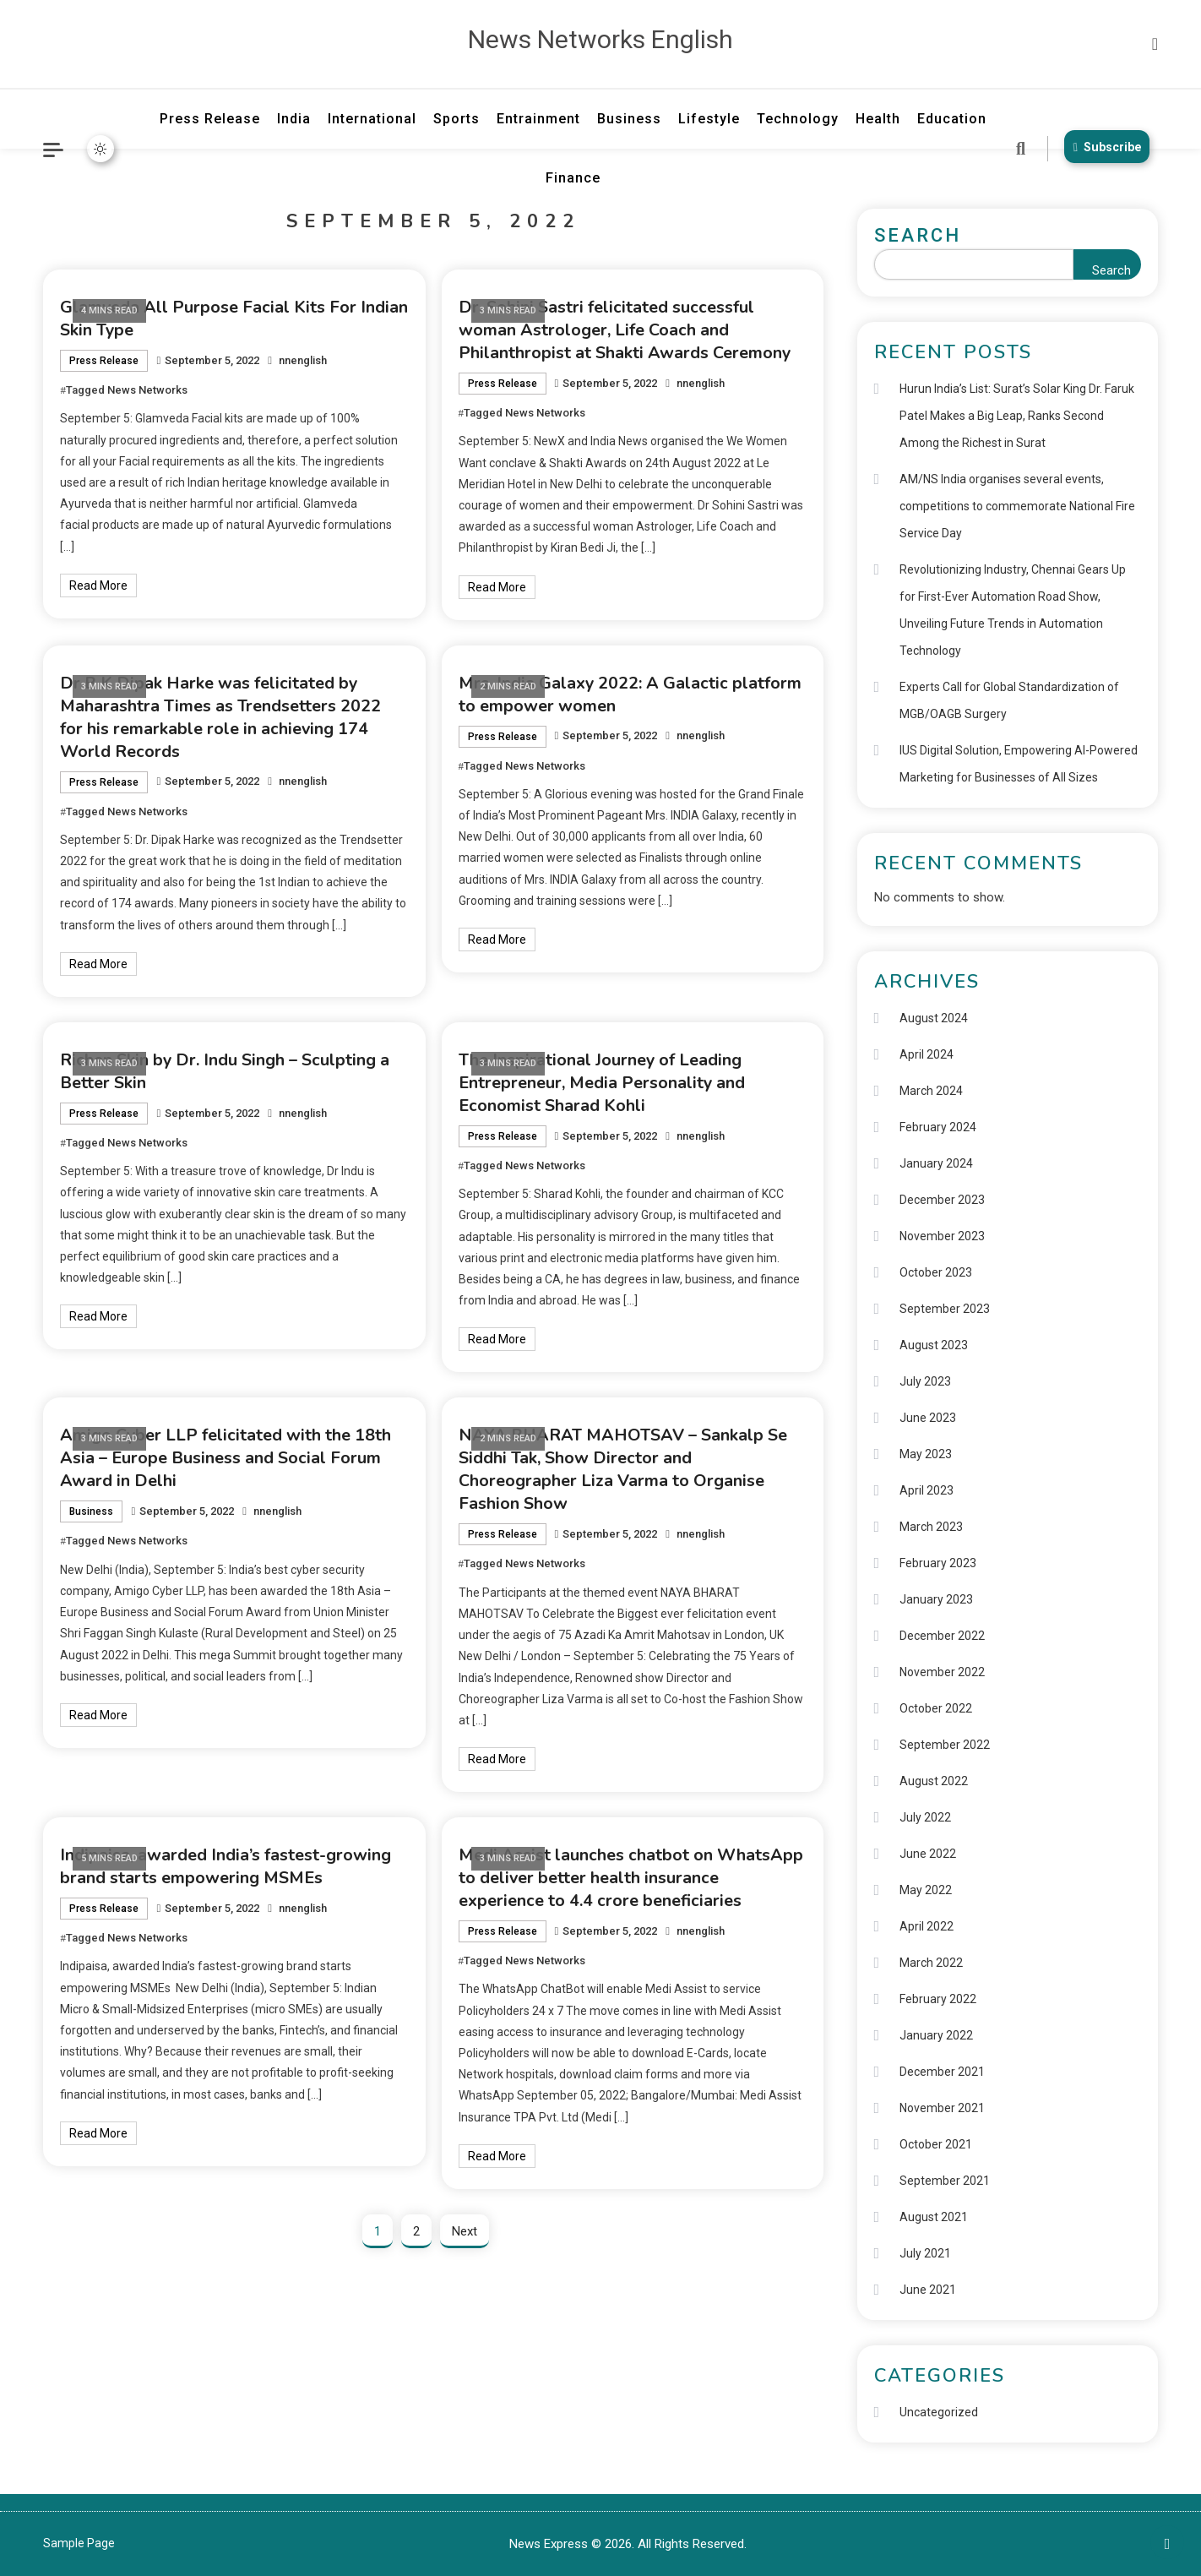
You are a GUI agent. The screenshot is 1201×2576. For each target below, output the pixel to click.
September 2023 (944, 1308)
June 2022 (927, 1853)
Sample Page (79, 2543)
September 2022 (944, 1744)
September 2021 (944, 2180)
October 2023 (935, 1272)
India (294, 119)
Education (951, 119)
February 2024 (937, 1127)
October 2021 (935, 2144)
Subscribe (1106, 147)
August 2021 (933, 2217)
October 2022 (935, 1708)
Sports (456, 119)
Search (917, 235)
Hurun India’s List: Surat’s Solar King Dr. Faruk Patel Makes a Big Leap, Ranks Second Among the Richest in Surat (1016, 415)
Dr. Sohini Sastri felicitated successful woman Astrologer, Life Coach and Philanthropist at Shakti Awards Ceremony (625, 330)
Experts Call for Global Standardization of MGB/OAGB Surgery (1009, 700)
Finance (573, 178)
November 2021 (942, 2108)
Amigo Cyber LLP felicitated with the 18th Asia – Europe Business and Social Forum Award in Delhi (226, 1458)
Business (629, 119)
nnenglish (303, 360)
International (372, 119)
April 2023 (926, 1490)
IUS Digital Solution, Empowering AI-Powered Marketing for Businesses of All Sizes (1018, 763)
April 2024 (926, 1054)
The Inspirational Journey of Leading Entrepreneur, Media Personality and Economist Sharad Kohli (602, 1082)
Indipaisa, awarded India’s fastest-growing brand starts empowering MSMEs (225, 1866)
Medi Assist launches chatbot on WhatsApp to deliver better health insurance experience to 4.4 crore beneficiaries (631, 1878)
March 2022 (931, 1962)
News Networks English (600, 39)
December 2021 (942, 2071)
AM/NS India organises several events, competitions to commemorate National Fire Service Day (1017, 506)
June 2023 (927, 1417)
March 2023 (931, 1526)
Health (878, 119)
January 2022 (936, 2035)
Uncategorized (938, 2412)
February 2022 (937, 1999)
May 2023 (925, 1454)
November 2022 (942, 1672)
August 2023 (933, 1345)
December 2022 (942, 1635)
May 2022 (925, 1890)
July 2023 (925, 1381)
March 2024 (931, 1090)
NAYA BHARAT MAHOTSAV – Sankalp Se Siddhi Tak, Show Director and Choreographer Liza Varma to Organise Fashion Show (624, 1469)
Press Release (210, 119)
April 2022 (926, 1926)
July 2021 (925, 2253)
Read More (98, 585)
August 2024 (933, 1018)
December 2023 (942, 1199)
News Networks (147, 390)
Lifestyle (709, 119)
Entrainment (538, 119)
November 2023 (942, 1236)
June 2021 (927, 2289)
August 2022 (933, 1781)
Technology (798, 119)
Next (464, 2231)
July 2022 (925, 1817)
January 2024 (936, 1163)
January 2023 (936, 1599)
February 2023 (937, 1563)
